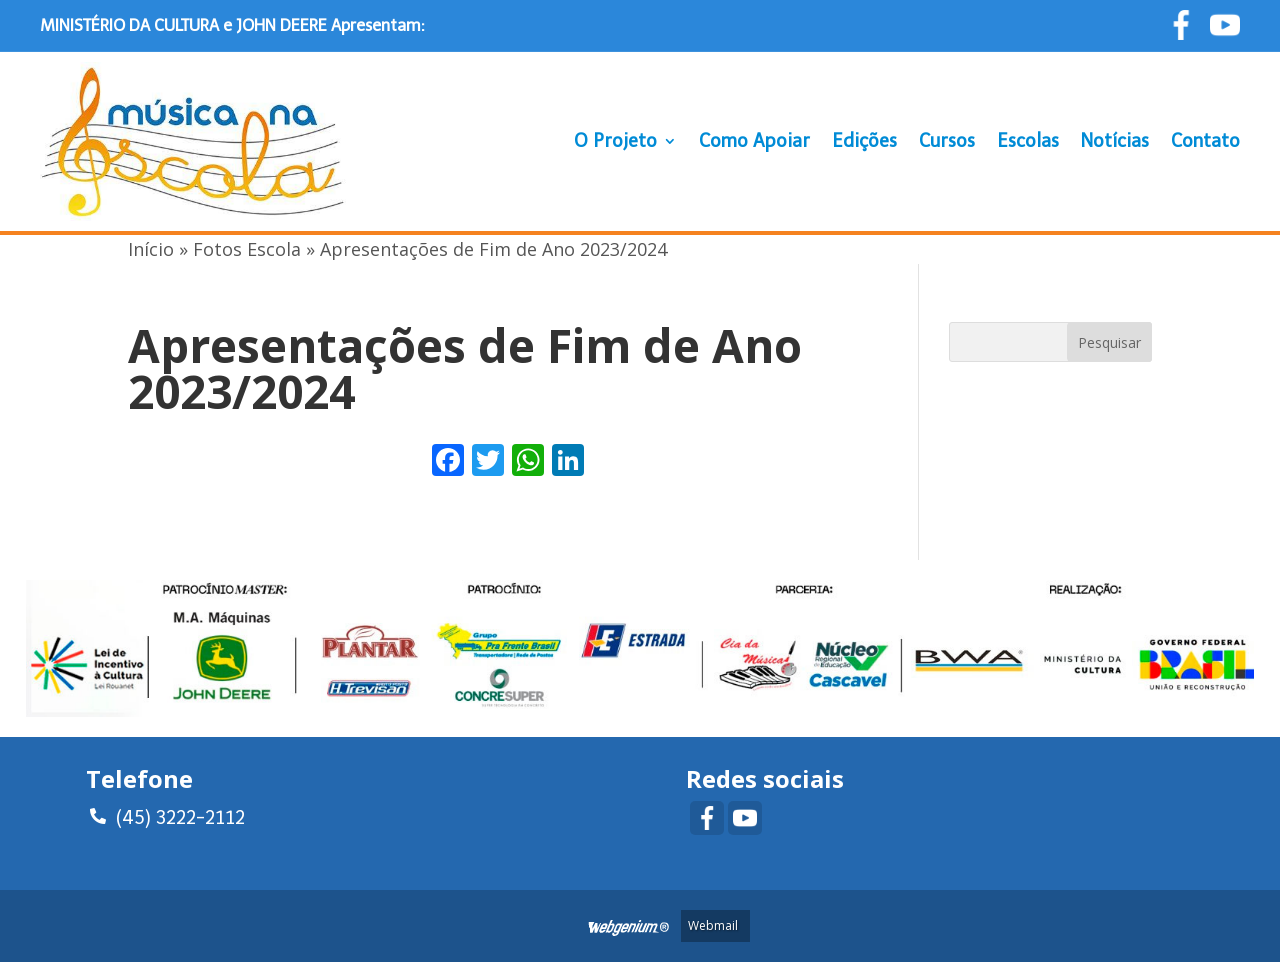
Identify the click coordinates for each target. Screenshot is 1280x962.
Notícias (1115, 141)
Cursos (947, 141)
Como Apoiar (754, 141)
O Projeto (615, 141)
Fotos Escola (247, 249)
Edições (864, 141)
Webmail (713, 925)
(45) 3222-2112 (167, 815)
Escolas (1028, 141)
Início (151, 249)
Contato (1205, 141)
